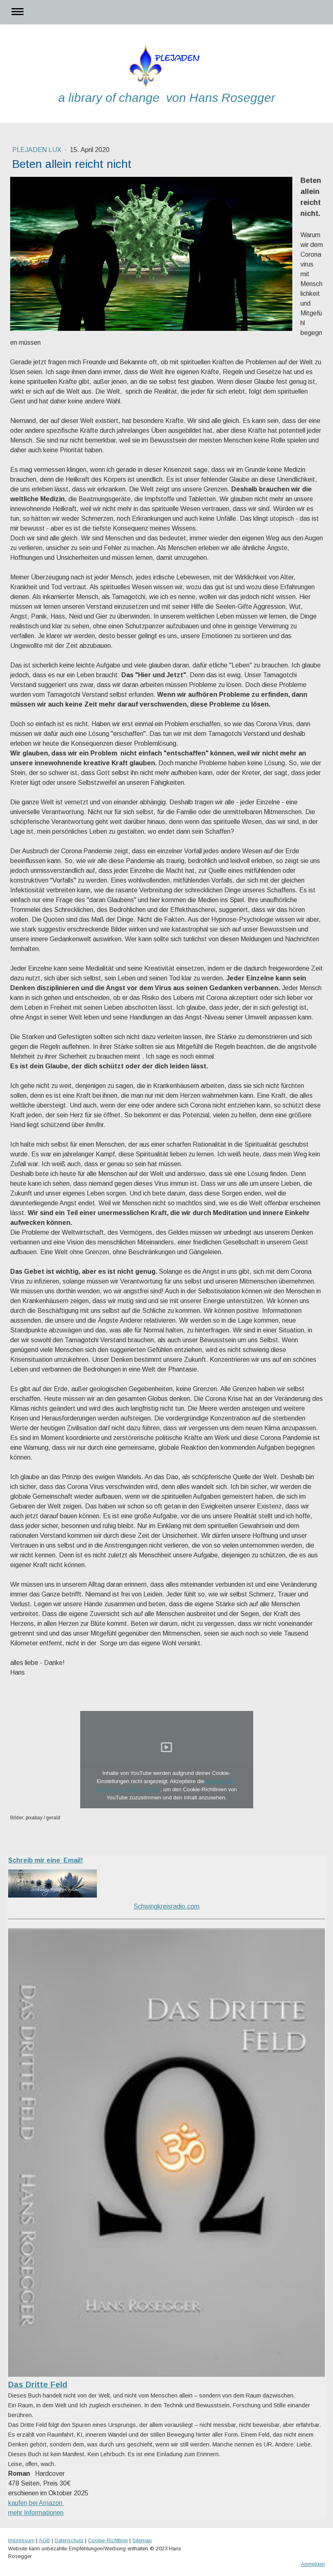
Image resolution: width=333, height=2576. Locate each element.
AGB (44, 2540)
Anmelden (313, 2564)
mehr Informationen (36, 2512)
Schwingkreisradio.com (166, 1906)
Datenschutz (69, 2540)
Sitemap (142, 2540)
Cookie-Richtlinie (108, 2540)
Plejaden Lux (37, 149)
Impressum (21, 2540)
